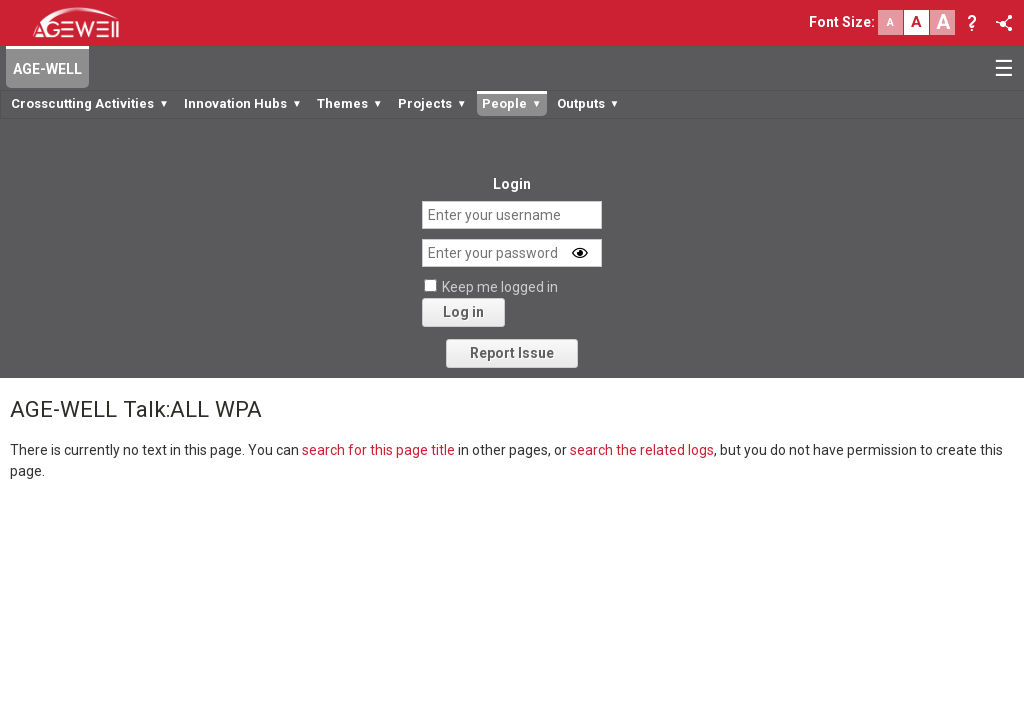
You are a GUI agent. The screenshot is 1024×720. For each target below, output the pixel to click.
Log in (463, 312)
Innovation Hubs (243, 103)
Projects (432, 103)
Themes (350, 103)
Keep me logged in (500, 287)
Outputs (588, 103)
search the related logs (642, 450)
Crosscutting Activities (90, 103)
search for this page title (378, 450)
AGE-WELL (47, 69)
